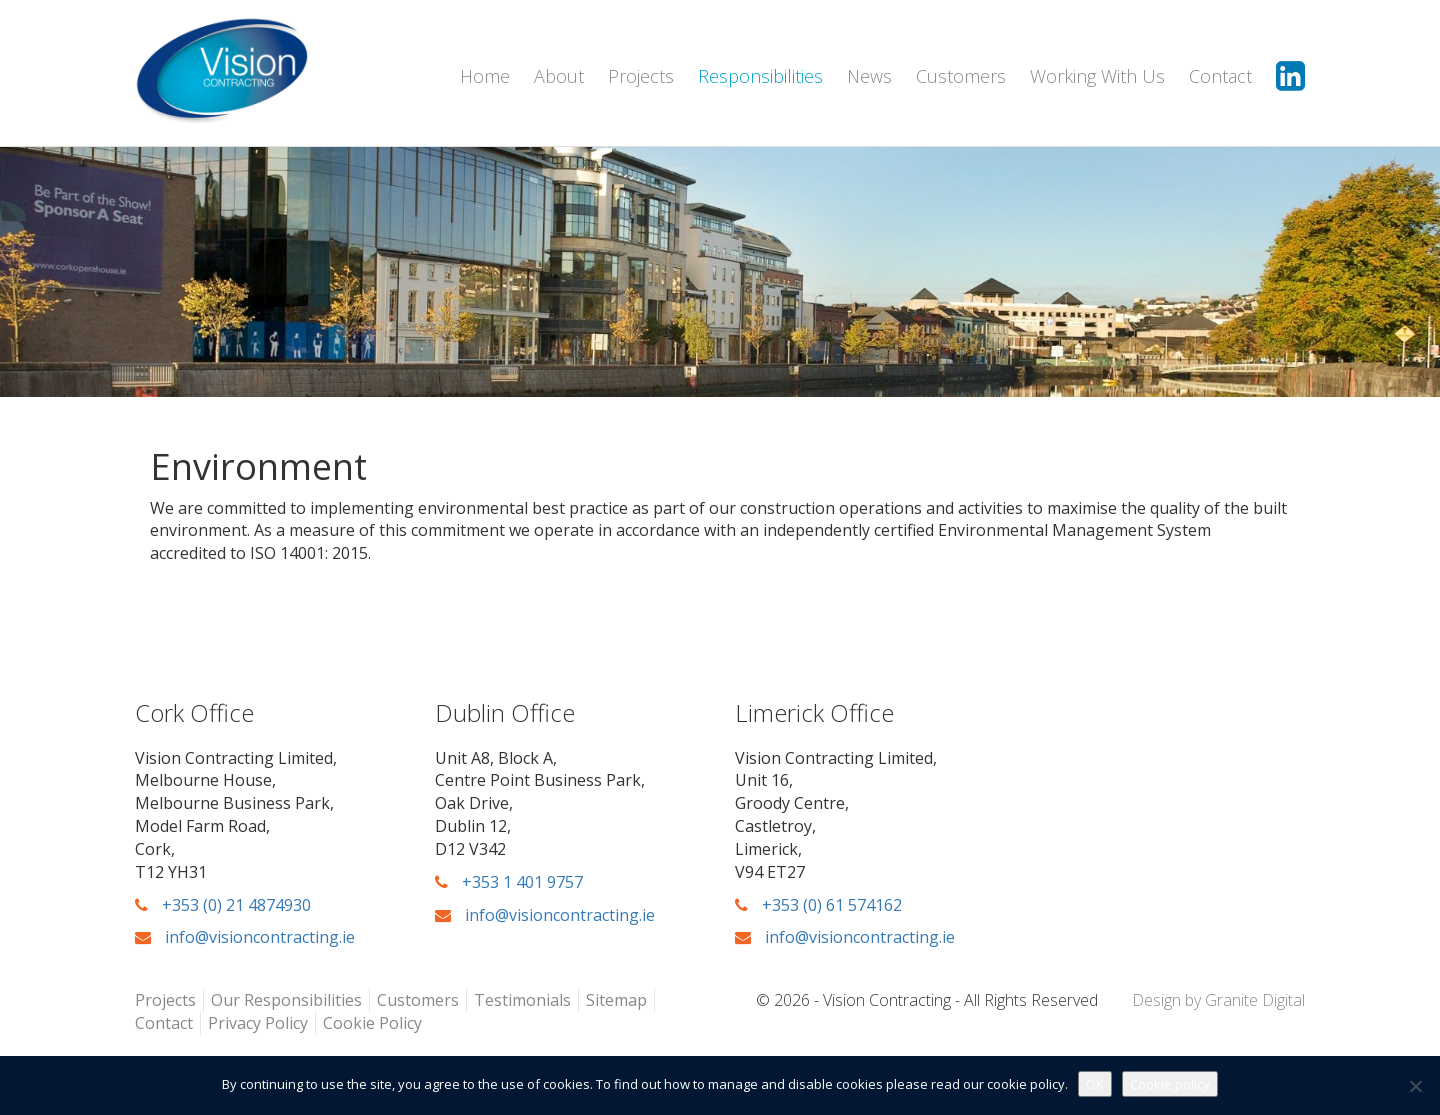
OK (1095, 1084)
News (869, 76)
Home (485, 76)
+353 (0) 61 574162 (818, 905)
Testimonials (522, 1000)
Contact (1220, 76)
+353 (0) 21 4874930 (223, 905)
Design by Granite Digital (1218, 1000)
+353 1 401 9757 (509, 882)
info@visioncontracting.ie (245, 937)
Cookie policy (1170, 1084)
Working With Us (1097, 76)
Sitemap (616, 1000)
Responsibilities (760, 76)
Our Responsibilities (286, 1000)
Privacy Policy (258, 1023)
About (559, 76)
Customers (961, 76)
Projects (641, 76)
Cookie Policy (372, 1023)
